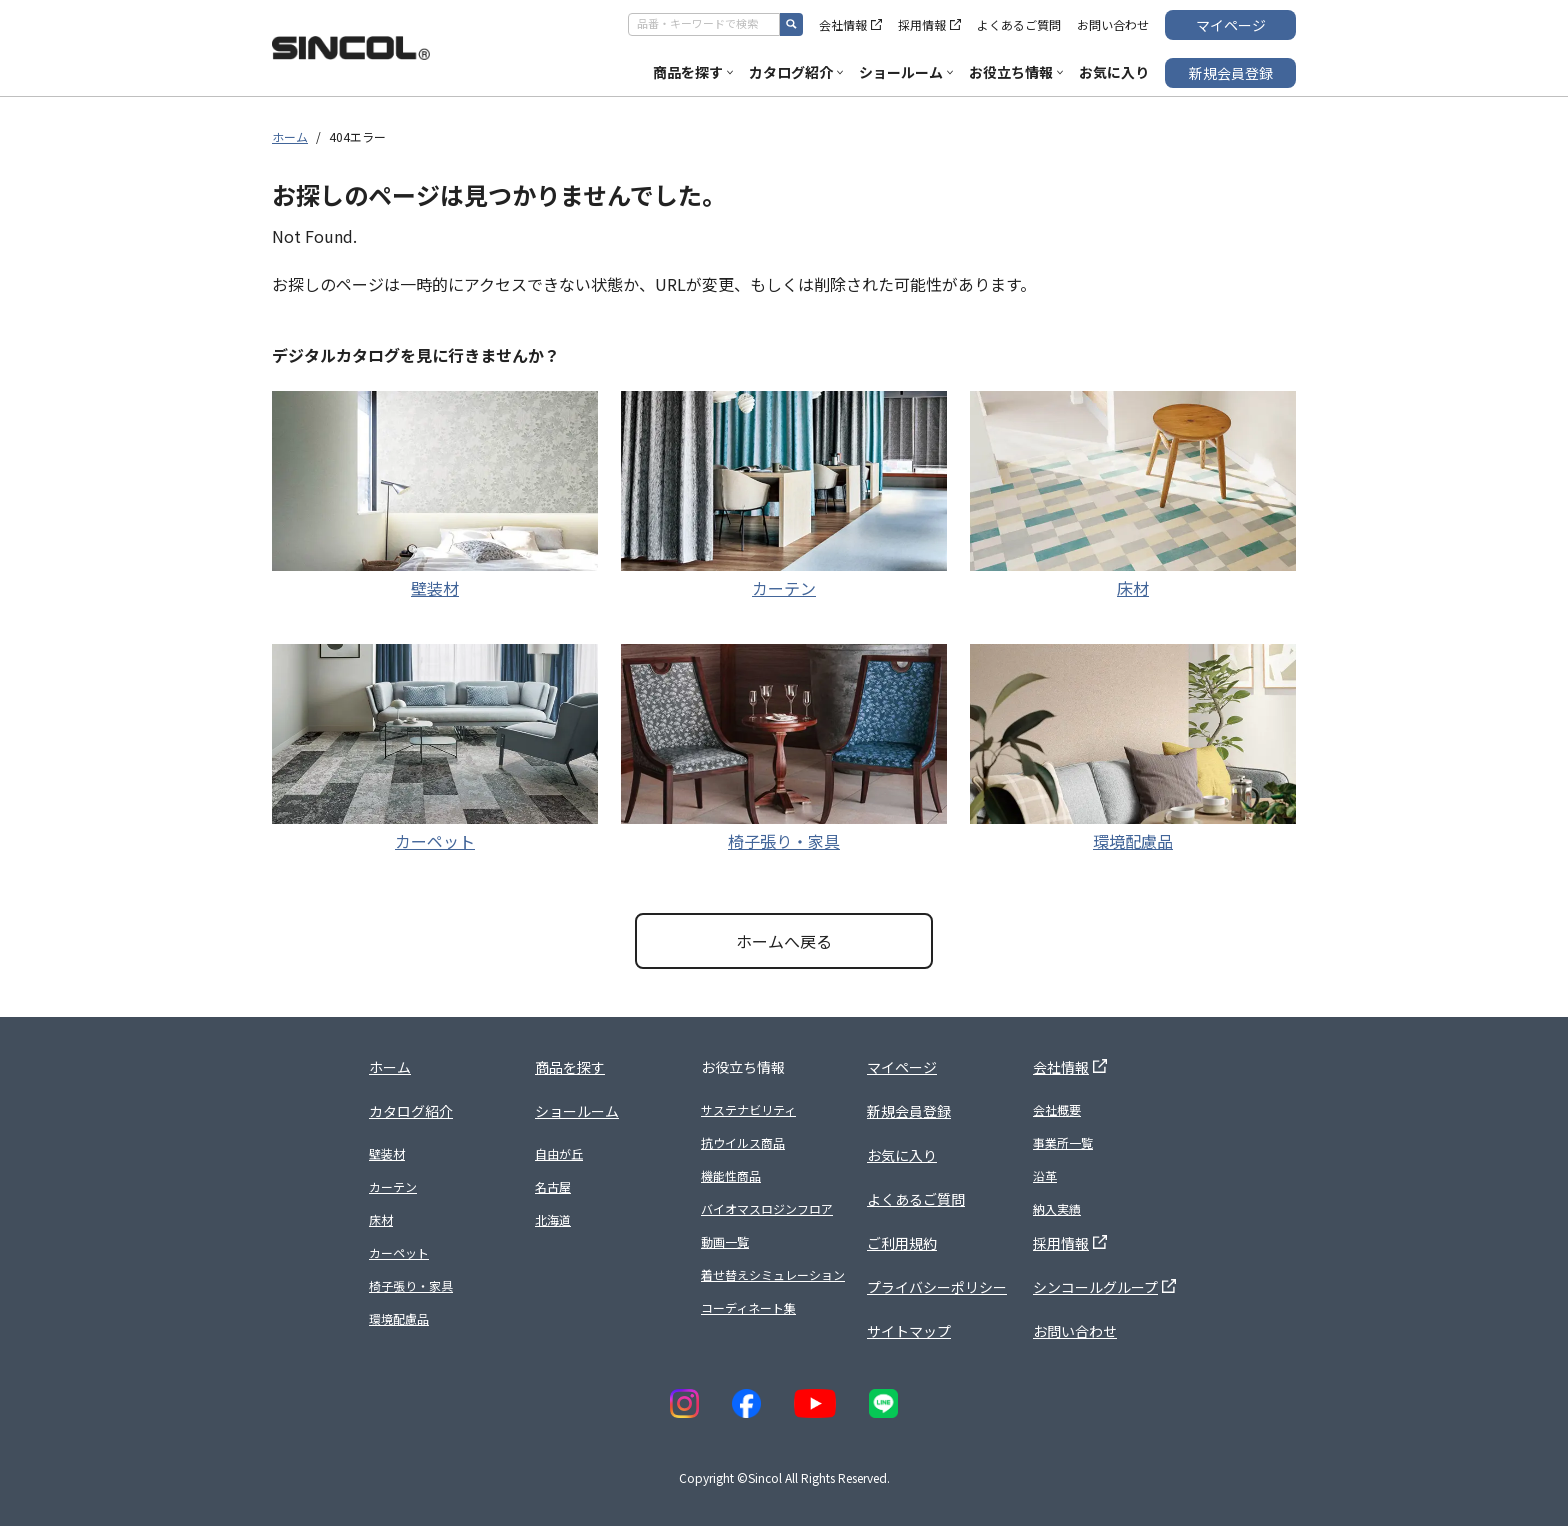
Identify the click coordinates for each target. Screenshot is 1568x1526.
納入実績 (1057, 1208)
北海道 (553, 1219)
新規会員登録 (1231, 73)
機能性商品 (731, 1175)
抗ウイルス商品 (743, 1142)
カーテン (784, 588)
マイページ (1231, 25)
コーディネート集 (748, 1307)
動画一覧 (725, 1241)
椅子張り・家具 (784, 841)
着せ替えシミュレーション (773, 1274)
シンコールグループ (1104, 1287)
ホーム (290, 136)
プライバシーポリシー (937, 1287)
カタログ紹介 (796, 72)
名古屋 (553, 1186)
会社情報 (850, 24)
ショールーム (906, 72)
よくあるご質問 (1019, 24)
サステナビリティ (748, 1109)
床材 (1133, 588)
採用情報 (929, 24)
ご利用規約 (902, 1243)
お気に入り (1114, 72)
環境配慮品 (1133, 841)
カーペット (435, 841)
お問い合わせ (1113, 24)
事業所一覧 (1063, 1142)
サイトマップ (909, 1331)
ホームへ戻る (784, 941)
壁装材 (435, 588)
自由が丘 (559, 1153)
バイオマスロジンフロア (767, 1208)
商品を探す (693, 72)
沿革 (1045, 1175)
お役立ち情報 (1016, 72)
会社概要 (1057, 1109)
